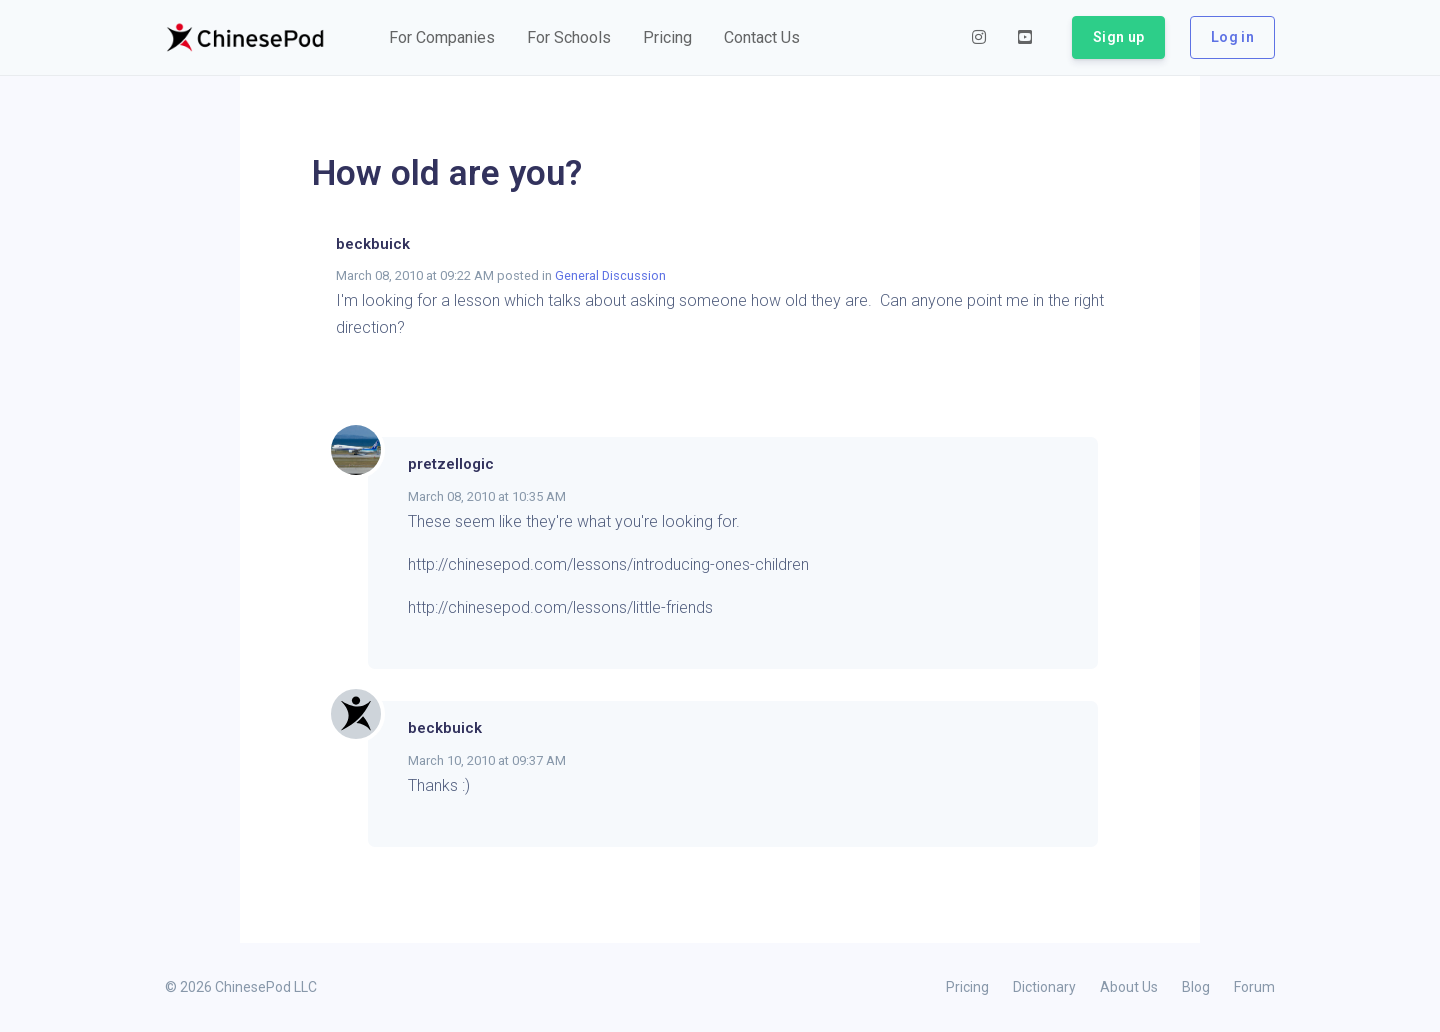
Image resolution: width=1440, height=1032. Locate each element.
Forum (1254, 987)
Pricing (967, 987)
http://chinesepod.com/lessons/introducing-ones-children (608, 564)
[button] (442, 38)
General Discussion (610, 275)
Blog (1196, 987)
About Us (1129, 987)
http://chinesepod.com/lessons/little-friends (560, 607)
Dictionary (1044, 987)
